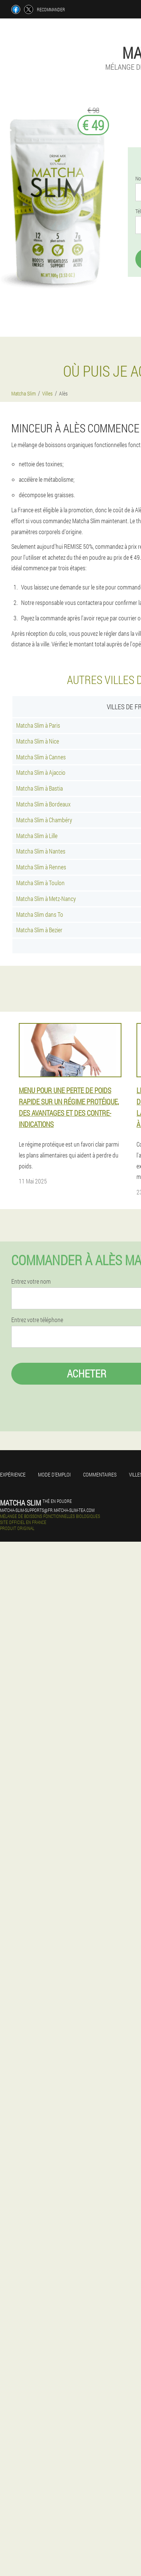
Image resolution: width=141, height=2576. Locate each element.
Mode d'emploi (54, 1474)
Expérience (13, 1474)
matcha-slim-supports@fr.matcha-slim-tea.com (47, 1510)
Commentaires (100, 1474)
